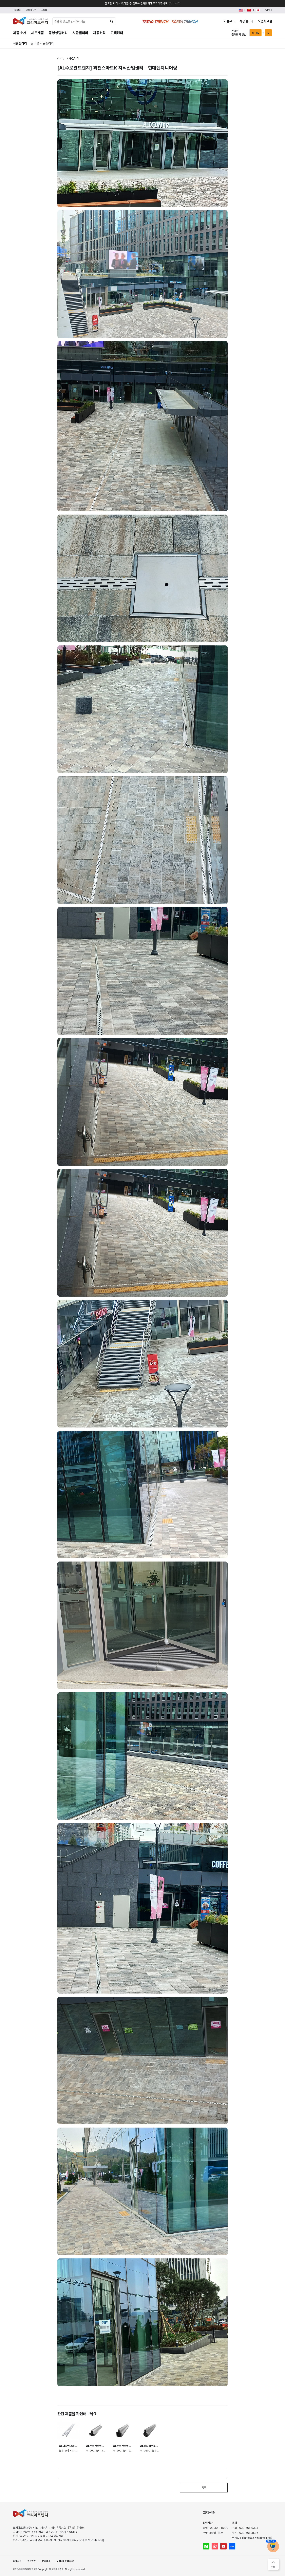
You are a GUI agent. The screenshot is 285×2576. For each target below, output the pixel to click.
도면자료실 (265, 21)
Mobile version (65, 2561)
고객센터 (116, 33)
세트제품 (37, 33)
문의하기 (46, 2561)
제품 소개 (20, 33)
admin (268, 10)
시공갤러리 (246, 21)
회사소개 (17, 2561)
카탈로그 (229, 21)
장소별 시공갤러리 (42, 43)
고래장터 (17, 10)
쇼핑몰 (44, 10)
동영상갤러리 (58, 33)
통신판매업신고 (54, 2531)
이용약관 (31, 2561)
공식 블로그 (31, 10)
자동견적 (99, 33)
